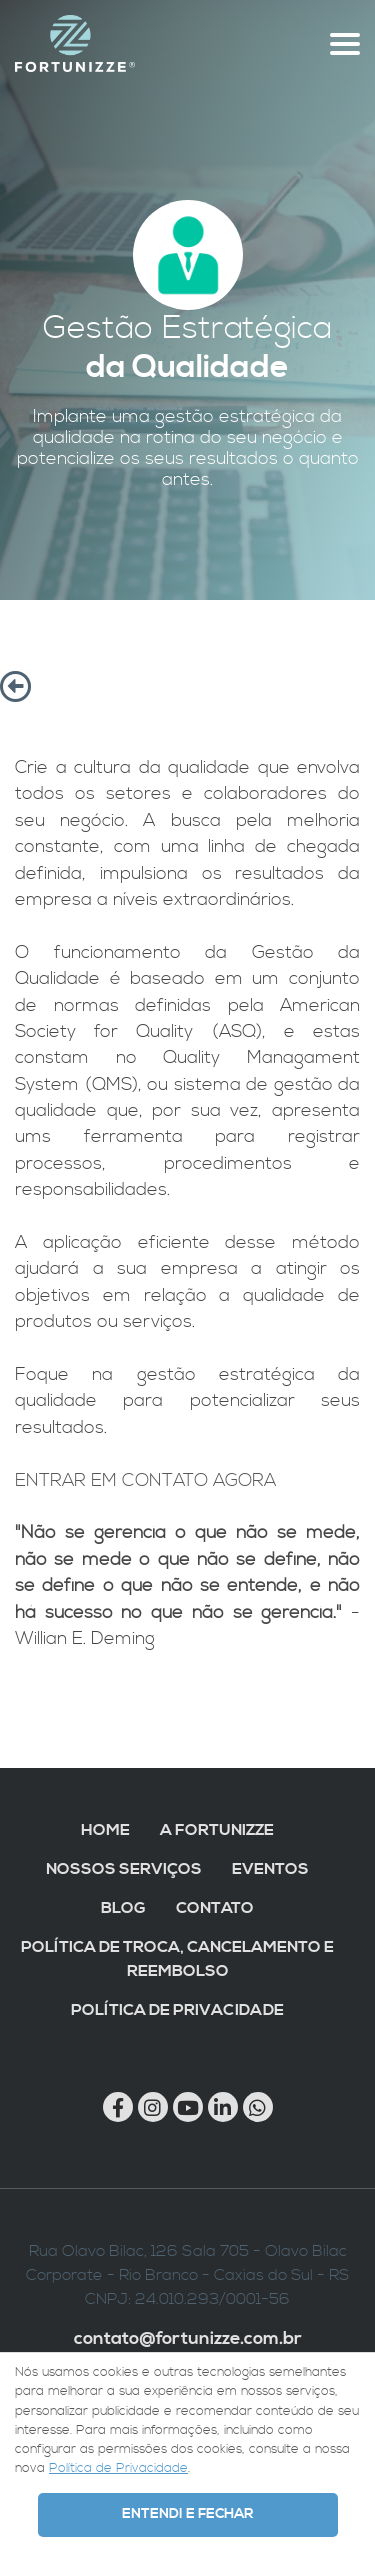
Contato (215, 1908)
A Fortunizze (217, 1830)
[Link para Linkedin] (223, 2107)
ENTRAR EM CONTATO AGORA (145, 1481)
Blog (123, 1908)
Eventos (270, 1869)
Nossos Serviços (124, 1869)
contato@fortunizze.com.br (188, 2339)
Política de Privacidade (177, 2010)
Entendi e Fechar (187, 2514)
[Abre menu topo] (345, 44)
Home (105, 1830)
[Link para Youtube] (188, 2107)
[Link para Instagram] (153, 2107)
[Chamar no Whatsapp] (258, 2107)
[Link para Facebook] (118, 2107)
